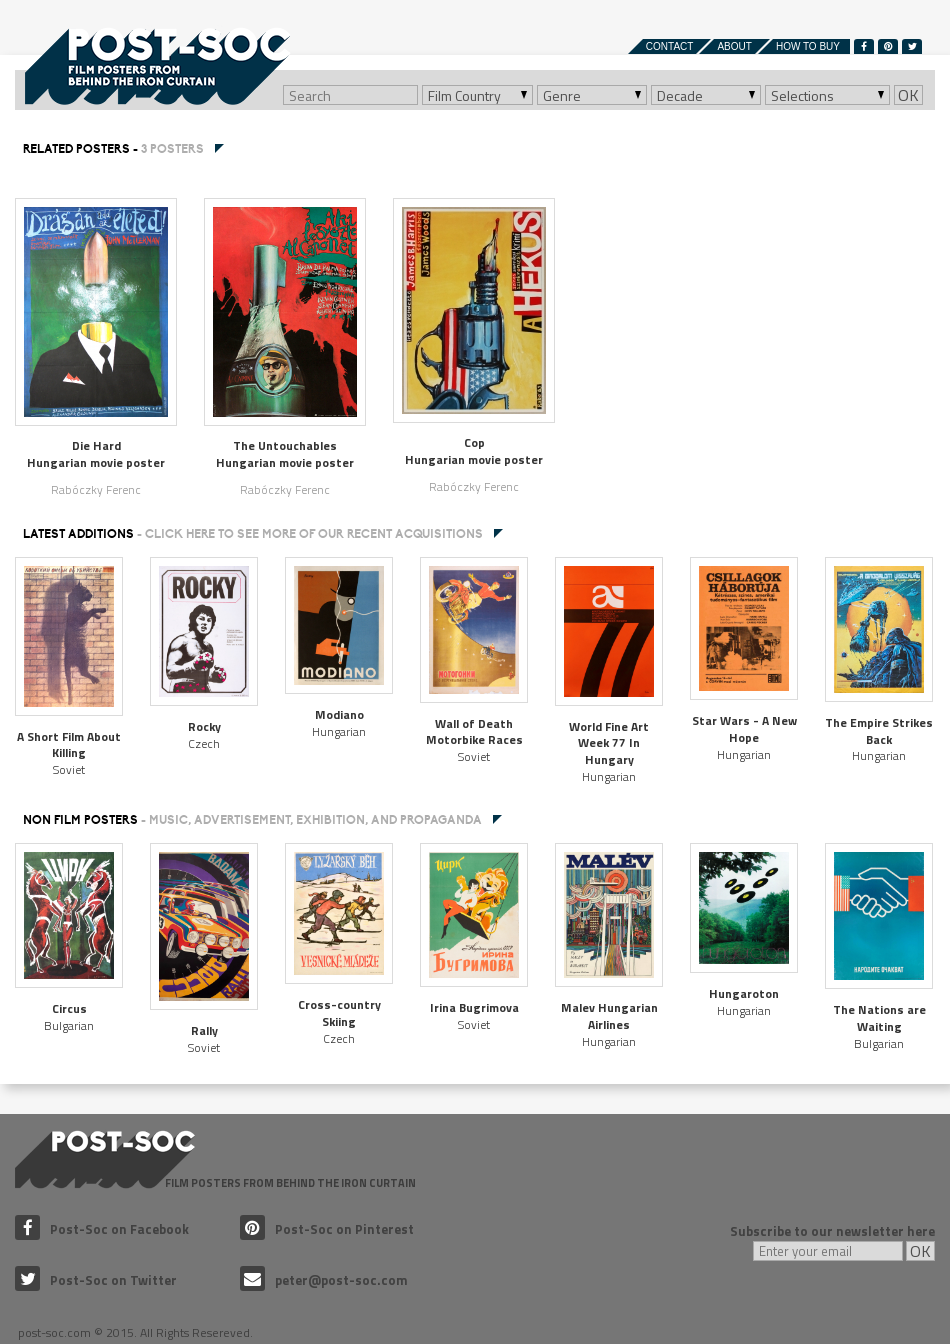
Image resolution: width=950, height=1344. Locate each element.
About (734, 46)
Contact (670, 46)
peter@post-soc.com (324, 1280)
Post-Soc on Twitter (96, 1280)
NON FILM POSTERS (252, 820)
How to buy (808, 46)
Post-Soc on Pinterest (327, 1229)
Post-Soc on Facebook (102, 1229)
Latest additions (253, 534)
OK (908, 95)
